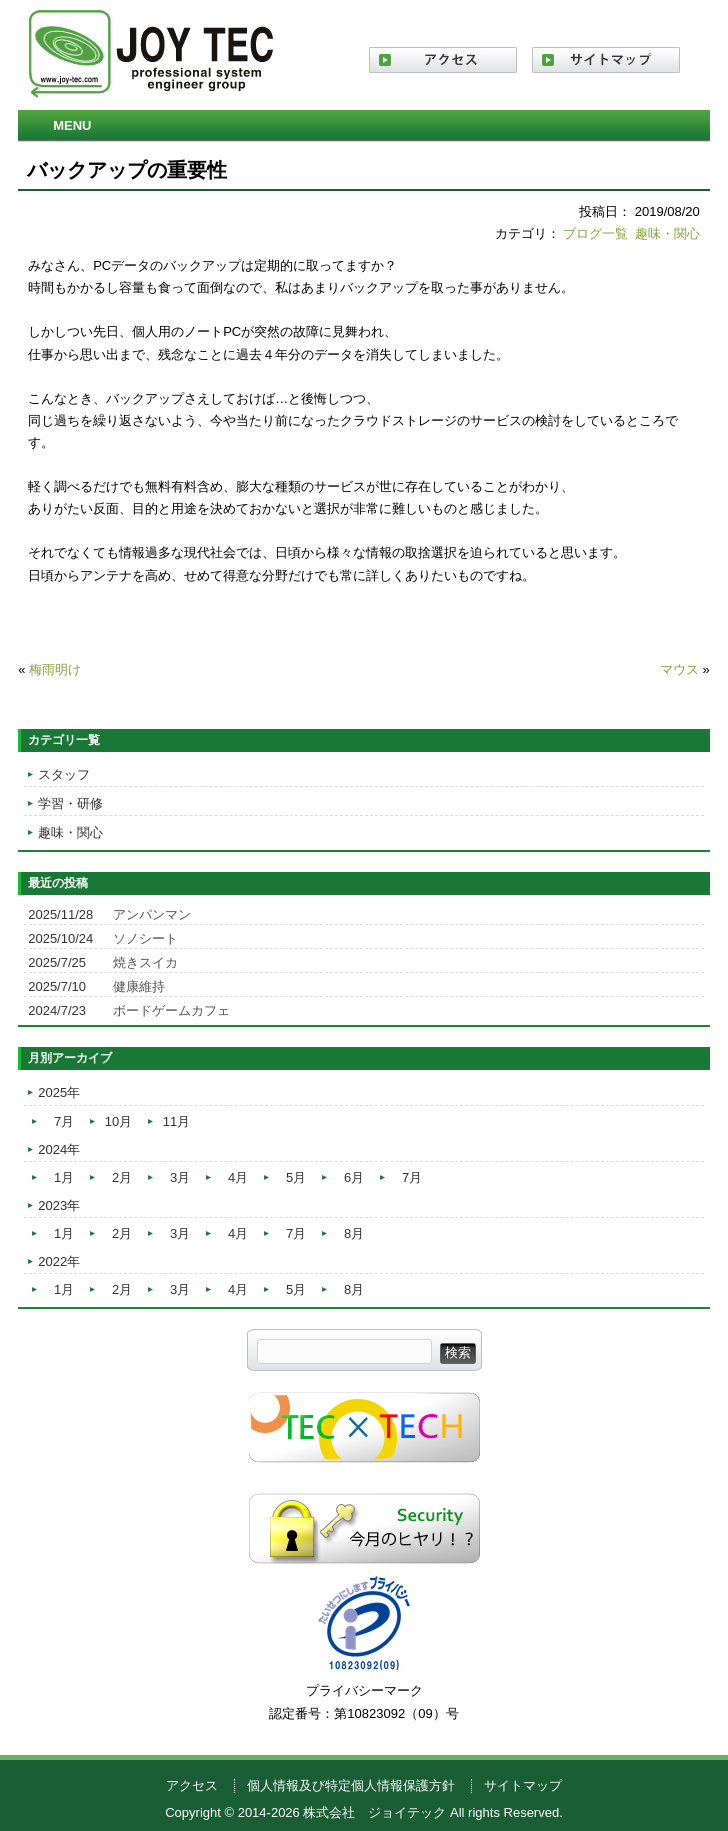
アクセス (192, 1785)
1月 (64, 1177)
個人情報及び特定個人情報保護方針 (351, 1785)
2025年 (59, 1092)
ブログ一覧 (595, 233)
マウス (679, 669)
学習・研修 (70, 803)
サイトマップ (523, 1785)
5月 (296, 1177)
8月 (354, 1233)
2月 (122, 1177)
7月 (64, 1121)
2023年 (59, 1205)
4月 (238, 1177)
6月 (354, 1177)
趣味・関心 (667, 233)
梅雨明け (55, 669)
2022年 (59, 1261)
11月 (176, 1121)
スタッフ (64, 774)
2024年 (59, 1149)
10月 (118, 1121)
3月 (180, 1177)
